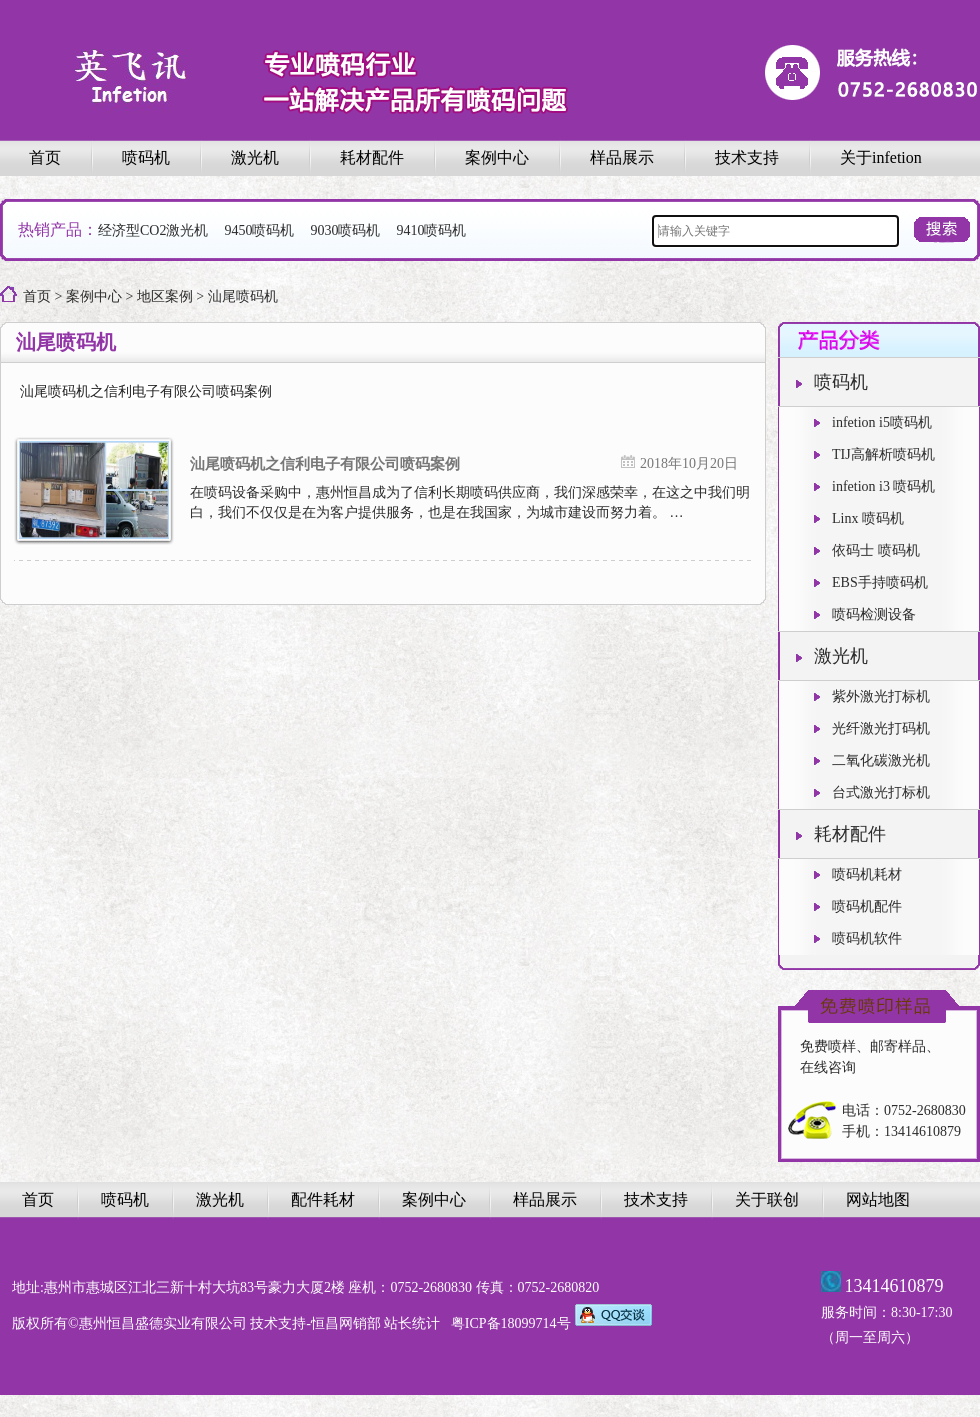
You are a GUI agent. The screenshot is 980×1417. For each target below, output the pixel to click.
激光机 (255, 157)
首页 (45, 157)
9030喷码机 (345, 230)
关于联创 (767, 1199)
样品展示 (622, 157)
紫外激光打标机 (872, 696)
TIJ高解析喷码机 (874, 454)
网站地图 (878, 1199)
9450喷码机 (259, 230)
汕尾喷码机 (243, 296)
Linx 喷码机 (859, 518)
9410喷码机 (431, 230)
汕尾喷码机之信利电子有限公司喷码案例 (325, 466)
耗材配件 (372, 157)
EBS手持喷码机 (871, 582)
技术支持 (747, 157)
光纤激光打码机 (872, 728)
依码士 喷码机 (867, 550)
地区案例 (165, 296)
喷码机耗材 (858, 874)
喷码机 (146, 157)
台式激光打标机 (872, 792)
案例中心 (497, 157)
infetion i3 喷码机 (874, 486)
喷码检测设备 (865, 614)
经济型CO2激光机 (153, 230)
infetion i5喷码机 (873, 422)
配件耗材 (323, 1199)
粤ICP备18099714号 (511, 1323)
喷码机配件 (858, 906)
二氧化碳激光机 (872, 760)
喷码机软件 (858, 938)
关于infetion (881, 157)
